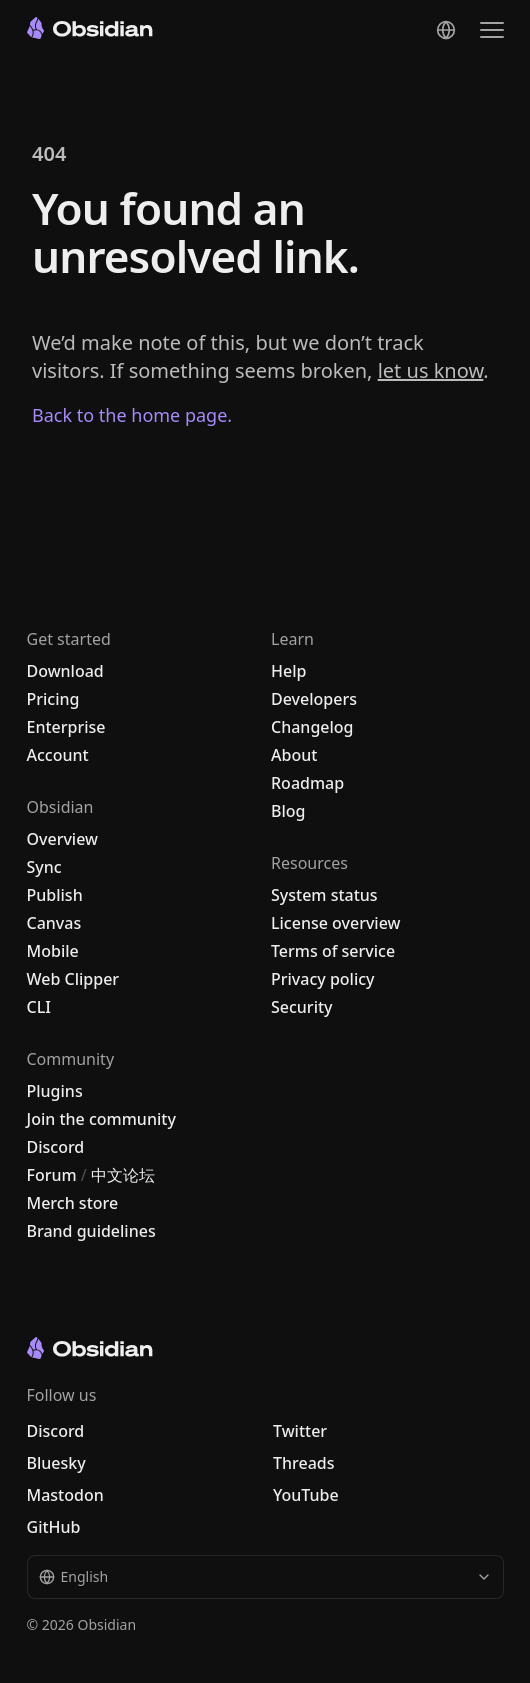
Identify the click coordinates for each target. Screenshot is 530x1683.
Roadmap (307, 783)
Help (288, 671)
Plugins (55, 1091)
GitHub (54, 1527)
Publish (55, 895)
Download (65, 671)
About (294, 755)
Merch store (73, 1203)
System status (324, 895)
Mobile (53, 951)
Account (58, 755)
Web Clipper (73, 979)
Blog (288, 811)
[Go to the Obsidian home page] (90, 28)
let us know (431, 370)
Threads (304, 1463)
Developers (314, 699)
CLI (39, 1007)
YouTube (306, 1495)
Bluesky (56, 1463)
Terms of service (333, 951)
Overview (62, 839)
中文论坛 (123, 1175)
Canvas (54, 923)
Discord (56, 1147)
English (265, 1576)
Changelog (312, 727)
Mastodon (65, 1495)
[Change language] (446, 30)
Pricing (53, 699)
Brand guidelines (91, 1231)
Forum (52, 1175)
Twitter (300, 1431)
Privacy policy (323, 979)
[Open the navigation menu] (492, 30)
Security (302, 1007)
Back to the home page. (132, 415)
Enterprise (66, 727)
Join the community (101, 1119)
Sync (44, 867)
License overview (335, 923)
